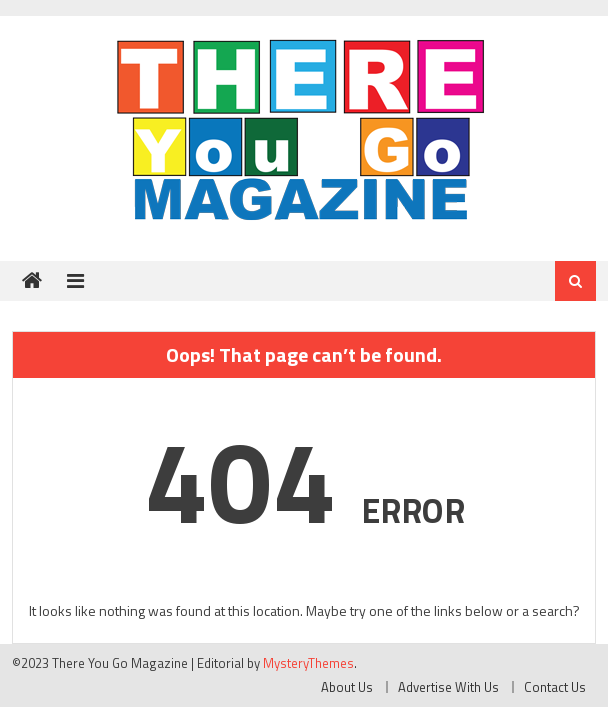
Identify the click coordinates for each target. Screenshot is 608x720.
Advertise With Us (448, 687)
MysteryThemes (308, 663)
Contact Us (555, 687)
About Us (347, 687)
